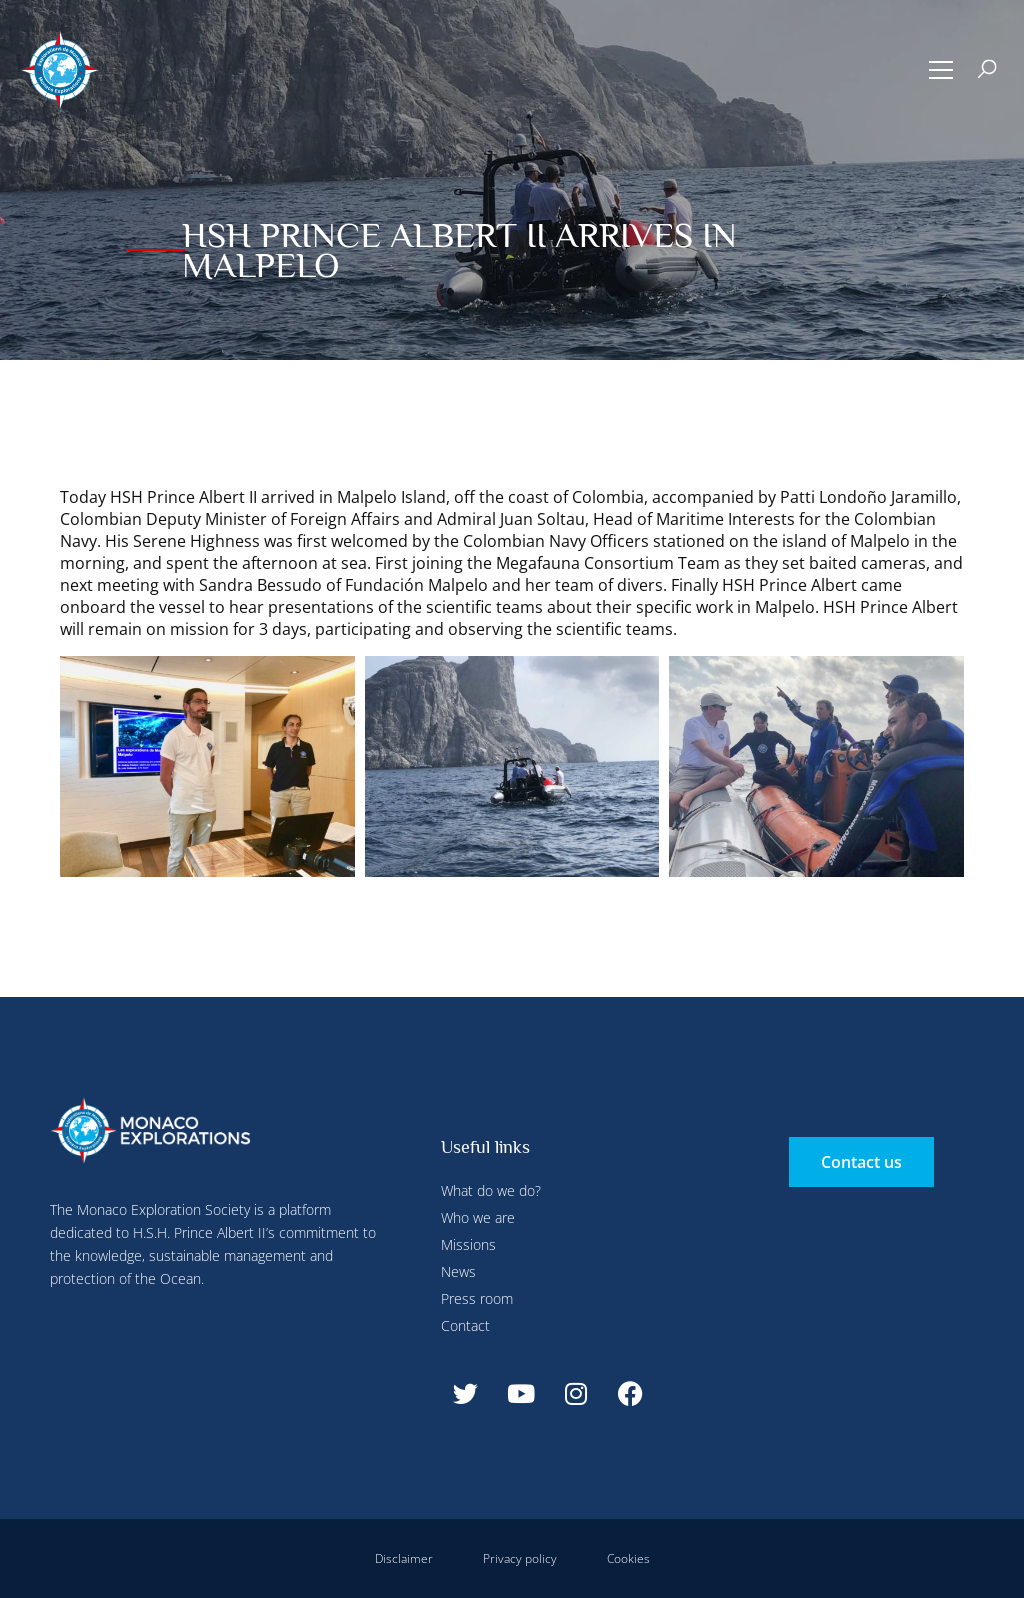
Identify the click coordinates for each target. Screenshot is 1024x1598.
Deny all (552, 43)
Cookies (628, 1558)
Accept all (363, 470)
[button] (941, 70)
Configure (471, 43)
